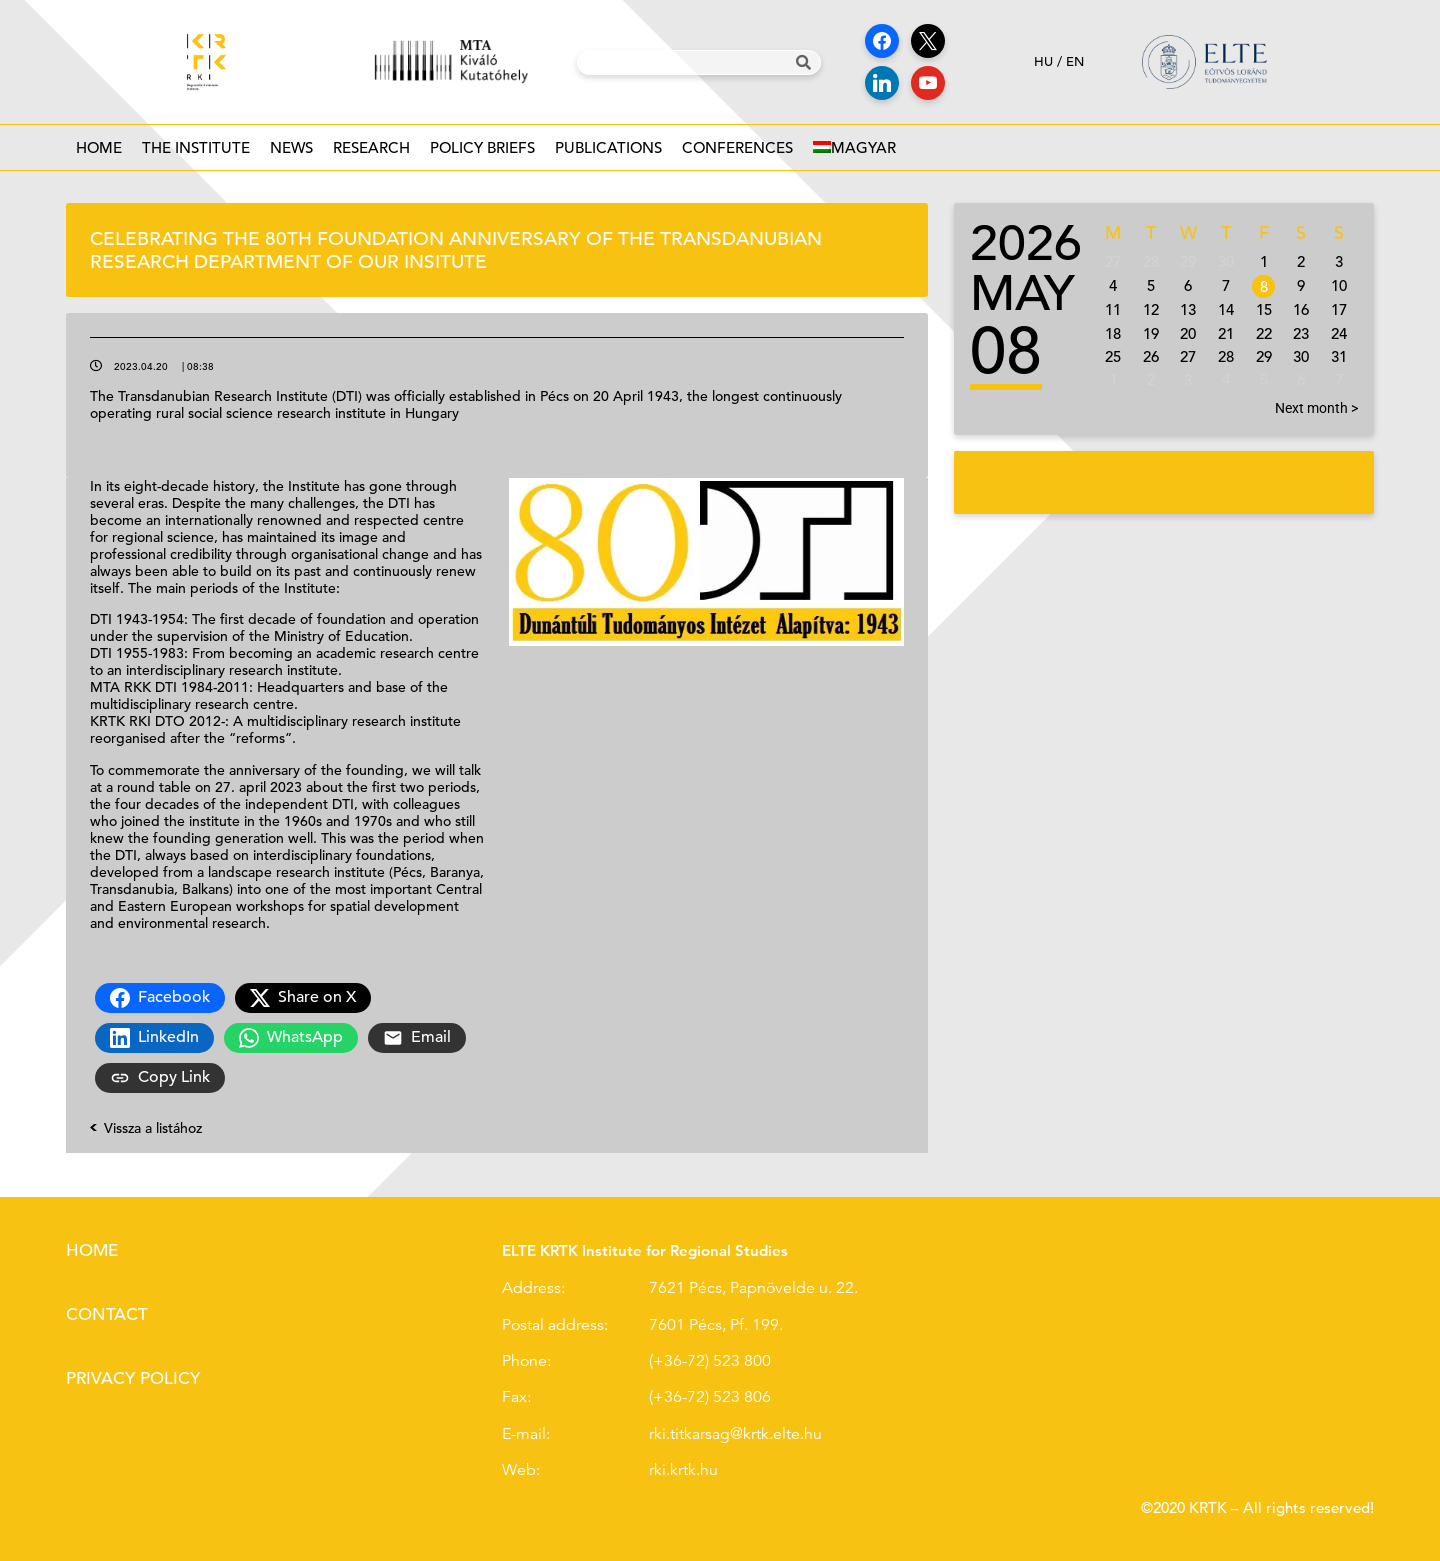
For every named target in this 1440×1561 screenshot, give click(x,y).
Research (371, 153)
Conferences (737, 153)
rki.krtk (672, 1470)
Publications (608, 153)
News (291, 153)
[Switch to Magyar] (854, 147)
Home (99, 147)
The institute (196, 153)
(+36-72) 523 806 (710, 1397)
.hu (707, 1470)
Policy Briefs (482, 153)
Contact (107, 1314)
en (1075, 61)
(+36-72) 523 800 (710, 1361)
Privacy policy (133, 1378)
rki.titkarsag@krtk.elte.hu (735, 1434)
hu (1043, 61)
